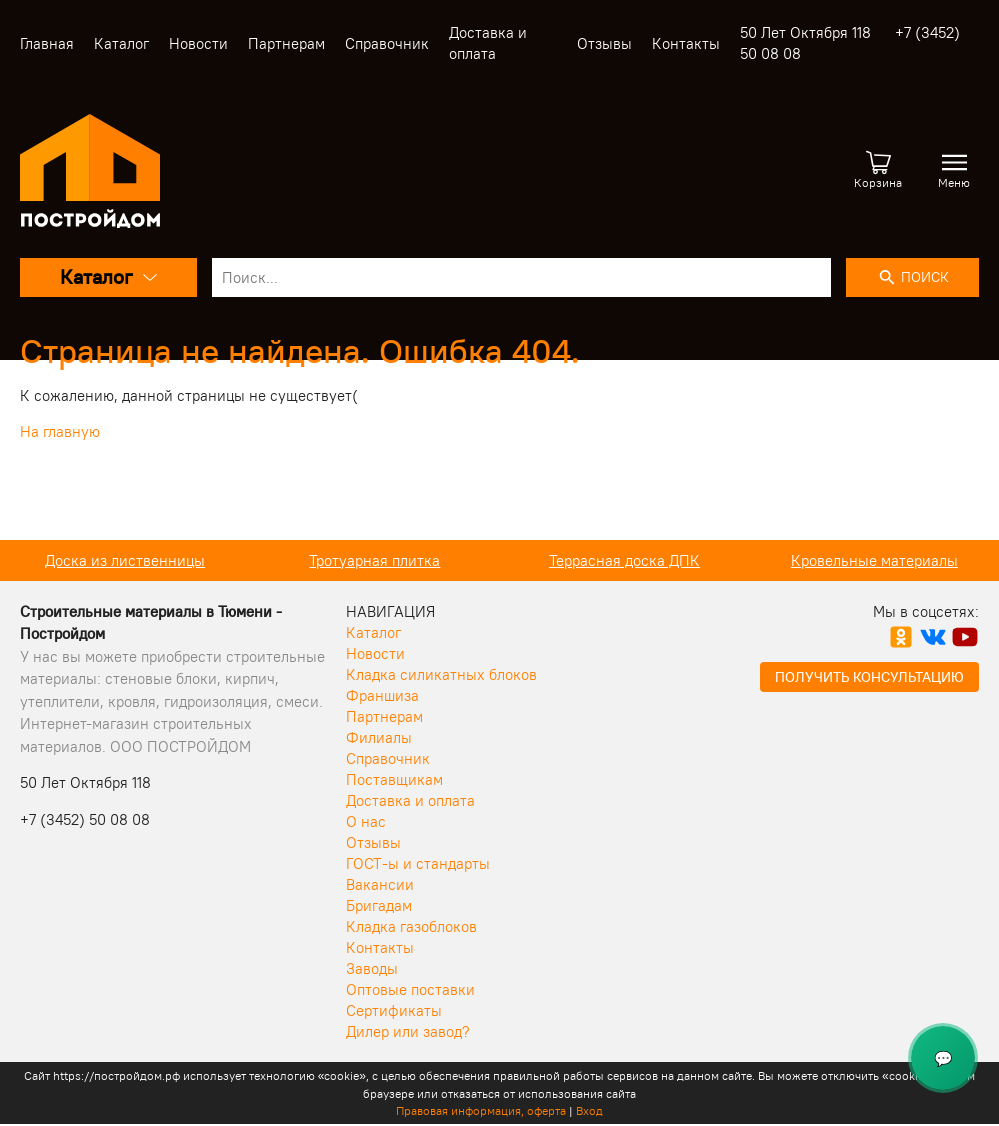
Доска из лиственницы (301, 560)
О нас (366, 821)
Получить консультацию (869, 677)
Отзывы (604, 43)
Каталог (121, 43)
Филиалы (379, 737)
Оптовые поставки (410, 989)
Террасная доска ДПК (800, 560)
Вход (589, 1110)
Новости (198, 43)
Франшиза (382, 695)
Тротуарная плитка (550, 560)
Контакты (686, 43)
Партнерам (286, 43)
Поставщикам (394, 779)
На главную (60, 431)
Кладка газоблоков (411, 926)
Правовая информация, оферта (481, 1110)
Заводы (372, 968)
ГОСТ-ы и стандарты (418, 863)
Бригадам (379, 905)
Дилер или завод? (408, 1031)
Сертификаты (394, 1010)
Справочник (387, 43)
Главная (47, 43)
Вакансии (380, 884)
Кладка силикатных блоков (441, 674)
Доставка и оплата (410, 800)
